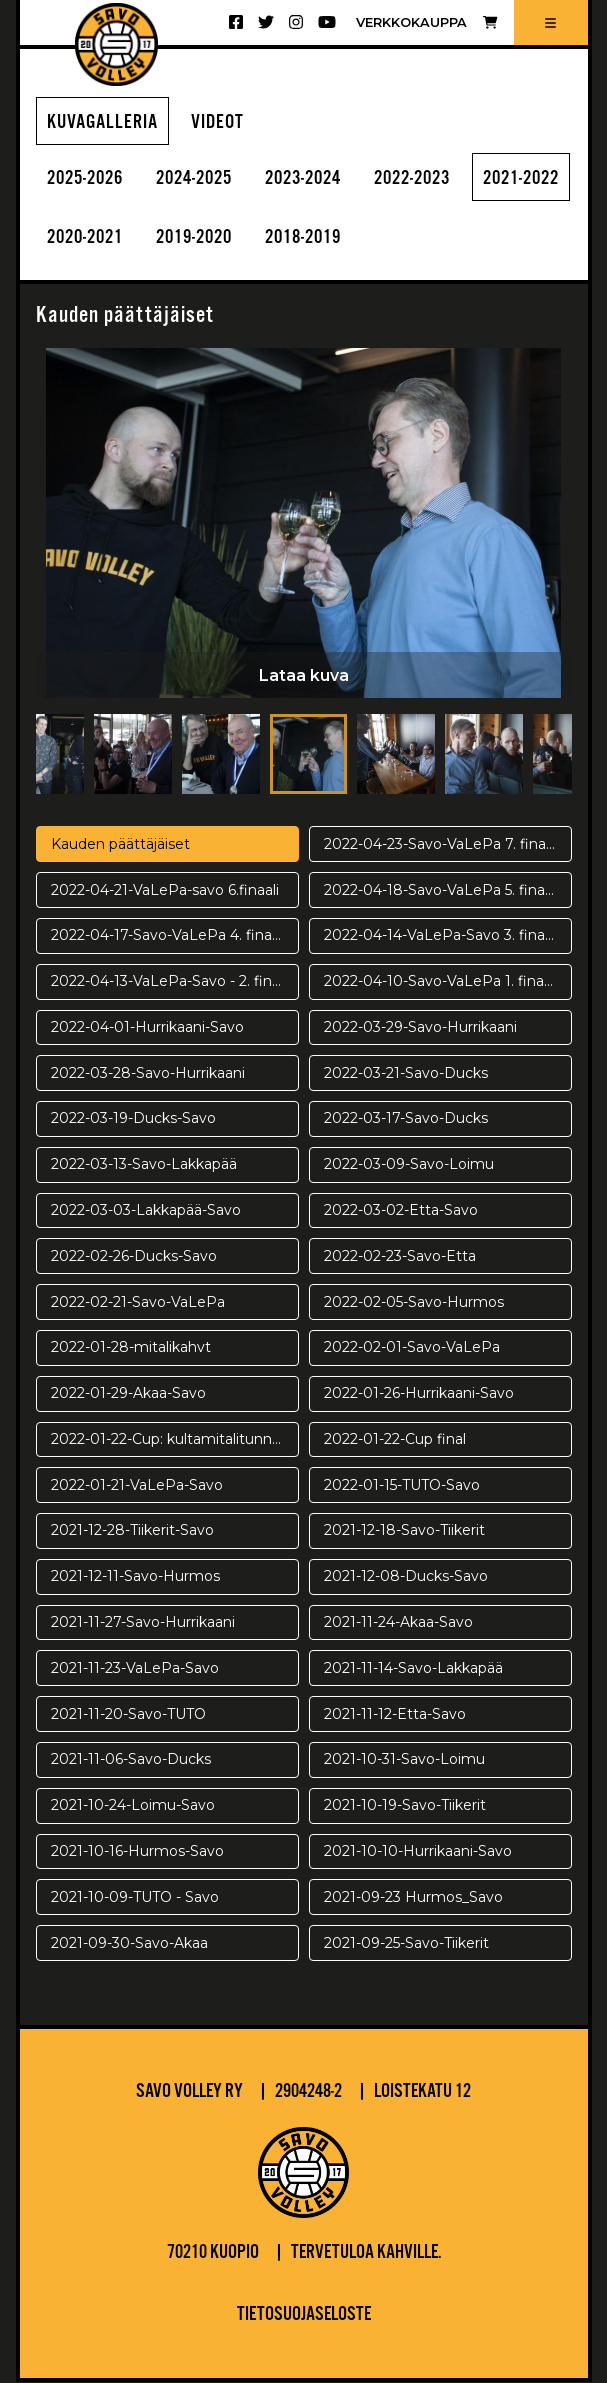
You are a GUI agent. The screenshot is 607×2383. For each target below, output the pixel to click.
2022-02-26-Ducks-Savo (134, 1257)
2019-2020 (323, 239)
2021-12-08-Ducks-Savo (406, 1577)
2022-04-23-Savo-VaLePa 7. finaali (442, 845)
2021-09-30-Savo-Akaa (129, 1944)
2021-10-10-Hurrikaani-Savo (418, 1852)
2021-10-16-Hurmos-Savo (137, 1852)
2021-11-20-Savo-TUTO (128, 1715)
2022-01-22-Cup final (395, 1440)
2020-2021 (206, 239)
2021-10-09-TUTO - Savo (135, 1898)
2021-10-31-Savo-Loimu (404, 1761)
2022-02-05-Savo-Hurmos (414, 1303)
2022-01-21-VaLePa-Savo (137, 1486)
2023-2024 (323, 179)
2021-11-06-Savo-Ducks (131, 1761)
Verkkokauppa (426, 22)
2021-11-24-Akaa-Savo (398, 1623)
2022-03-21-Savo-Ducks (406, 1074)
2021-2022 (89, 239)
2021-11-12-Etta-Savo (395, 1715)
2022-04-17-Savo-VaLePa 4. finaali (168, 937)
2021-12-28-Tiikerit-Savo (132, 1532)
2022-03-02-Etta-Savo (401, 1211)
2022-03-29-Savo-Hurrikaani (420, 1028)
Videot (217, 123)
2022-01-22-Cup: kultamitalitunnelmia (175, 1440)
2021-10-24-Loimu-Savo (133, 1806)
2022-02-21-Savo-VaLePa (138, 1303)
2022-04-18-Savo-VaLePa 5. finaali (441, 891)
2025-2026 (89, 179)
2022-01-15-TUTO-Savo (402, 1486)
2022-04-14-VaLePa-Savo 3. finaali (441, 937)
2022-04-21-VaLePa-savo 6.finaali (165, 891)
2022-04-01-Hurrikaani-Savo (147, 1028)
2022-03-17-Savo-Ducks (406, 1120)
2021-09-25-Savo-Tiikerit (406, 1944)
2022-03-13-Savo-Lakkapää (144, 1165)
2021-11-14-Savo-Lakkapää (413, 1669)
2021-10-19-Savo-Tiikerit (405, 1806)
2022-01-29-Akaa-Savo (128, 1394)
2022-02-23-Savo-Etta (400, 1257)
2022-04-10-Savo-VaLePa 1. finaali (441, 982)
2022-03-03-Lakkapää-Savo (146, 1211)
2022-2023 (440, 179)
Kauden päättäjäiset (120, 845)
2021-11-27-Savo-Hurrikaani (143, 1623)
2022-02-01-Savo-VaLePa (412, 1349)
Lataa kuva (304, 675)
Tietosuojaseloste (304, 2316)
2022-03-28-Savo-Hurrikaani (148, 1074)
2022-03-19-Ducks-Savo (133, 1120)
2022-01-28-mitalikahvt (131, 1349)
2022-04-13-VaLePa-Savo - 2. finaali (172, 982)
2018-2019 (440, 239)
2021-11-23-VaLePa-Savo (135, 1669)
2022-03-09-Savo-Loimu (409, 1165)
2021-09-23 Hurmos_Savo (413, 1898)
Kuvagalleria (102, 123)
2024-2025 (206, 179)
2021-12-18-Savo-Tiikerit (404, 1532)
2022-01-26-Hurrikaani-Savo (419, 1394)
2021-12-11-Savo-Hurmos (135, 1577)
